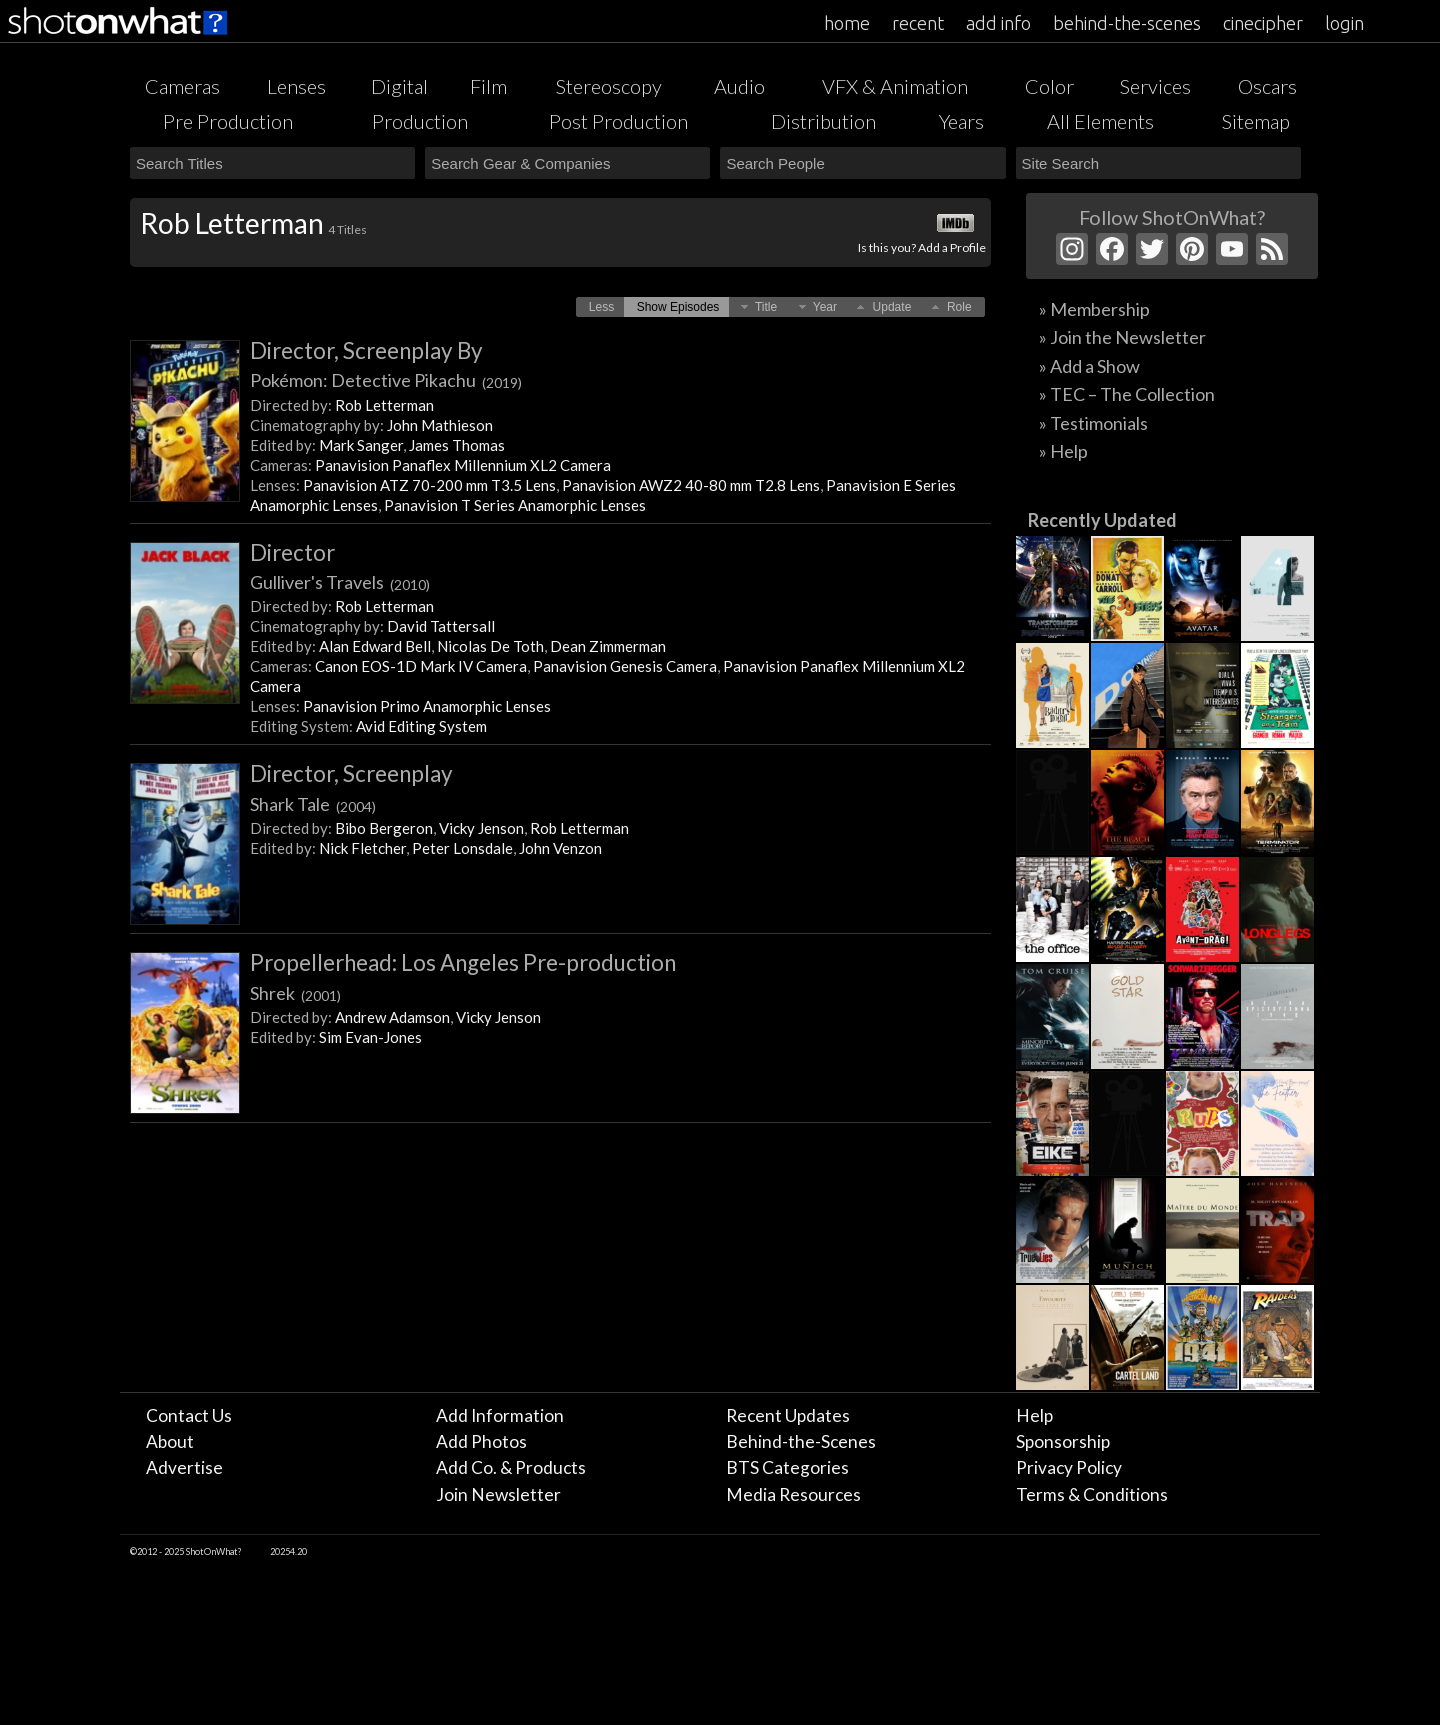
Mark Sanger (361, 445)
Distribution (823, 121)
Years (961, 121)
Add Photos (481, 1441)
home (847, 23)
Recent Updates (788, 1415)
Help (1034, 1415)
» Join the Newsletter (1122, 337)
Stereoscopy (609, 86)
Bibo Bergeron (384, 828)
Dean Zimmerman (608, 646)
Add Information (500, 1415)
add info (998, 23)
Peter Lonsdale (462, 848)
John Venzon (560, 848)
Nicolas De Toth (490, 646)
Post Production (618, 121)
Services (1155, 86)
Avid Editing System (421, 726)
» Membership (1094, 309)
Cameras (182, 86)
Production (420, 121)
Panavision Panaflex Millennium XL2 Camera (463, 465)
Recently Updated (1102, 520)
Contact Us (189, 1415)
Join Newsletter (498, 1494)
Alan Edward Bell (375, 646)
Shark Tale (313, 804)
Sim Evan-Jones (370, 1037)
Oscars (1267, 86)
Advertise (184, 1467)
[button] (601, 307)
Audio (739, 86)
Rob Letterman (384, 405)
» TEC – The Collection (1127, 394)
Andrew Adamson (392, 1017)
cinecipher (1263, 23)
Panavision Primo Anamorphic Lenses (427, 706)
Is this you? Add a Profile (922, 247)
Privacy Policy (1069, 1467)
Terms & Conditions (1092, 1494)
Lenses (296, 86)
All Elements (1100, 121)
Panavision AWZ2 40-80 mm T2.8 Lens (691, 485)
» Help (1063, 451)
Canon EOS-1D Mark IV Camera (421, 666)
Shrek (295, 993)
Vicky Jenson (481, 828)
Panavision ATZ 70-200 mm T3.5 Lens (429, 485)
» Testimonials (1093, 423)
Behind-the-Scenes (801, 1441)
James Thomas (457, 445)
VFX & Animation (895, 86)
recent (918, 23)
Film (488, 86)
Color (1049, 86)
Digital (399, 86)
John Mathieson (440, 425)
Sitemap (1256, 121)
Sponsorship (1063, 1441)
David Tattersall (441, 626)
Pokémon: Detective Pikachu (386, 380)
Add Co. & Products (511, 1467)
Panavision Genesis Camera (625, 666)
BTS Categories (787, 1467)
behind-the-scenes (1127, 23)
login (1344, 23)
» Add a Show (1089, 366)
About (170, 1441)
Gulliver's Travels (340, 582)
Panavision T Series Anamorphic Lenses (515, 505)
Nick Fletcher (362, 848)
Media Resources (793, 1494)
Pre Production (228, 121)
